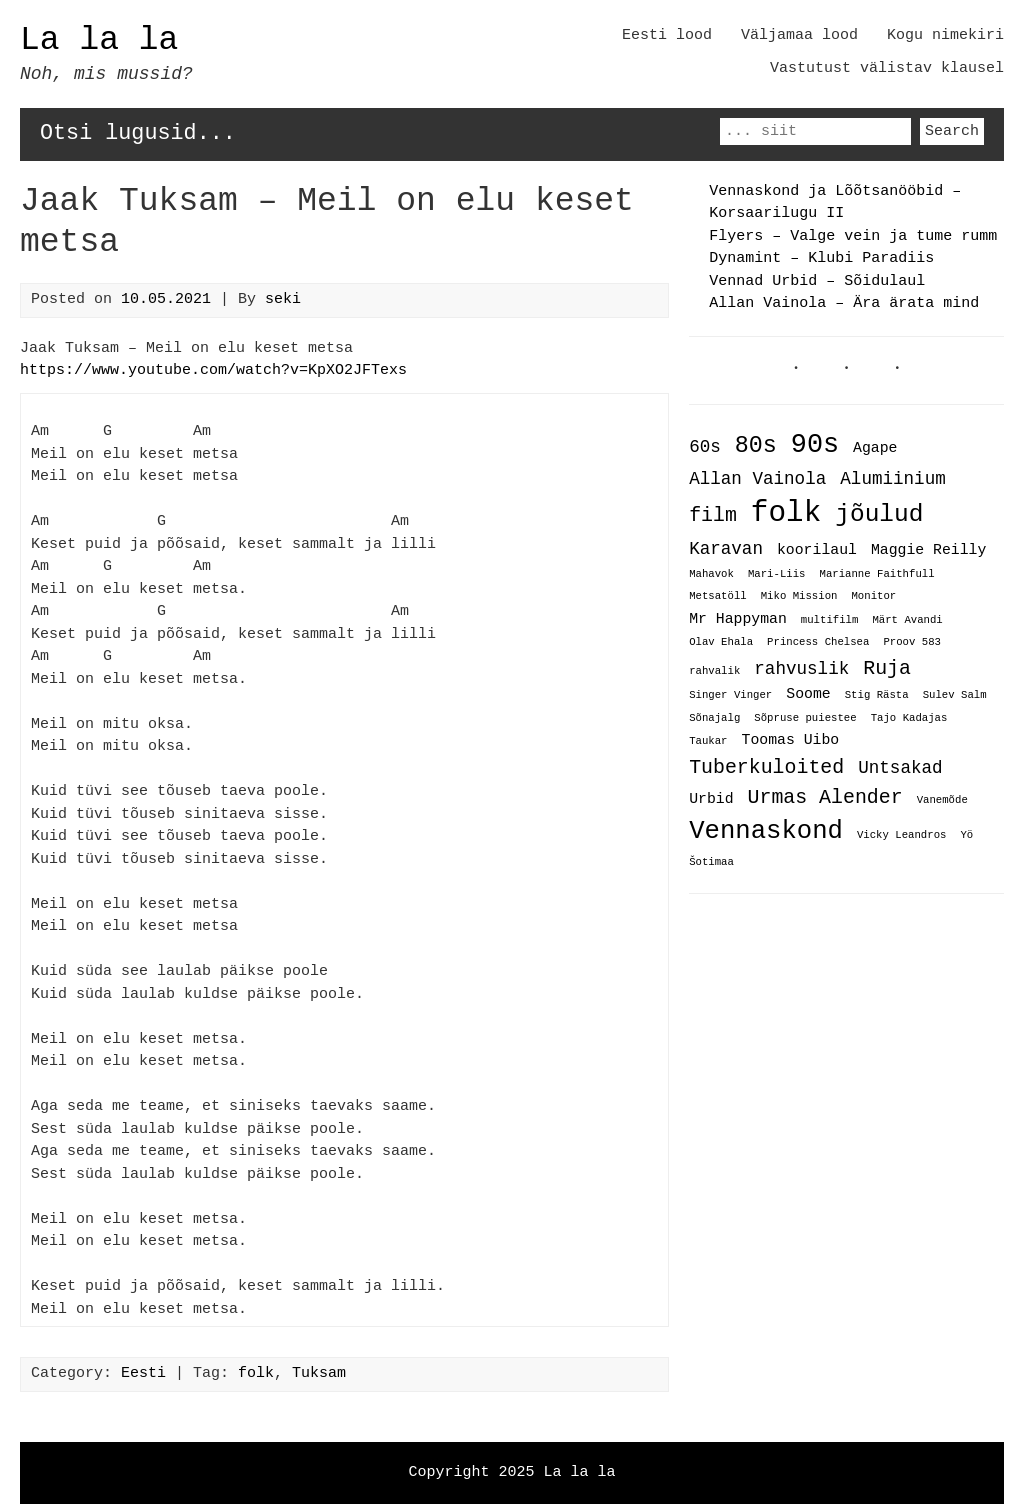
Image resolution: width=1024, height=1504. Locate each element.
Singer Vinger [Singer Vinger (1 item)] (730, 695)
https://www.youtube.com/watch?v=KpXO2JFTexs (213, 371)
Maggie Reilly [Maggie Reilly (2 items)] (928, 550)
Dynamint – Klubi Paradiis (821, 259)
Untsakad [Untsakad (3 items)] (900, 765)
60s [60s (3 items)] (705, 448)
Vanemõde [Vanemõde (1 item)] (942, 797)
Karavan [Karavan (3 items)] (726, 549)
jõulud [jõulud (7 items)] (879, 514)
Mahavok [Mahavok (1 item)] (711, 575)
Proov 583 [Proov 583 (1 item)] (912, 643)
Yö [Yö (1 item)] (966, 833)
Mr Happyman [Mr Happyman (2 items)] (738, 618)
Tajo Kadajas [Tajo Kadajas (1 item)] (909, 718)
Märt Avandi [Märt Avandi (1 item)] (907, 620)
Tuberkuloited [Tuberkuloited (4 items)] (766, 764)
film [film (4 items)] (713, 516)
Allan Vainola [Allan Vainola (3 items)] (757, 479)
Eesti (143, 1374)
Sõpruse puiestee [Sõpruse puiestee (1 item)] (805, 718)
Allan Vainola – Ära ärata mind (844, 304)
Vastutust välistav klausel (887, 69)
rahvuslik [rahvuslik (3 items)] (801, 667)
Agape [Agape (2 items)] (875, 449)
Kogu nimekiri (945, 36)
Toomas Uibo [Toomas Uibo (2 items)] (791, 738)
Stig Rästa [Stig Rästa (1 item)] (877, 695)
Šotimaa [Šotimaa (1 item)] (711, 861)
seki (283, 300)
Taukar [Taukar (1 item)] (708, 740)
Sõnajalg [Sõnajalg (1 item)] (714, 718)
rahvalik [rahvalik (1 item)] (714, 670)
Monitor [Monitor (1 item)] (873, 598)
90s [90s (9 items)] (815, 444)
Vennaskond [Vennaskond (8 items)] (766, 827)
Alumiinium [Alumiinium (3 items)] (892, 479)
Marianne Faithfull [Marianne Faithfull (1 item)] (876, 575)
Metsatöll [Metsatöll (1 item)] (718, 598)
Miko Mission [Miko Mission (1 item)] (799, 598)
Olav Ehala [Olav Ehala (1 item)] (721, 643)
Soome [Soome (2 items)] (808, 693)
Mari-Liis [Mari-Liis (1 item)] (777, 575)
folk (256, 1374)
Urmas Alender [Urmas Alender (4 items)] (825, 793)
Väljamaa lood (799, 36)
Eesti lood (667, 36)
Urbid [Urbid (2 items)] (711, 795)
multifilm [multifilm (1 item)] (830, 620)
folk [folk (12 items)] (786, 513)
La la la (99, 40)
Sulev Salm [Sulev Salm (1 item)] (955, 695)
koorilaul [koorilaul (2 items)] (817, 550)
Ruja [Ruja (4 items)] (887, 666)
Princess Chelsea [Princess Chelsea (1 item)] (818, 643)
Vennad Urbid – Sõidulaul (817, 282)
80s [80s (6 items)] (756, 446)
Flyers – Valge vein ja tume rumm (853, 237)
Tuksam (319, 1374)
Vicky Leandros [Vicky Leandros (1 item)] (902, 833)
